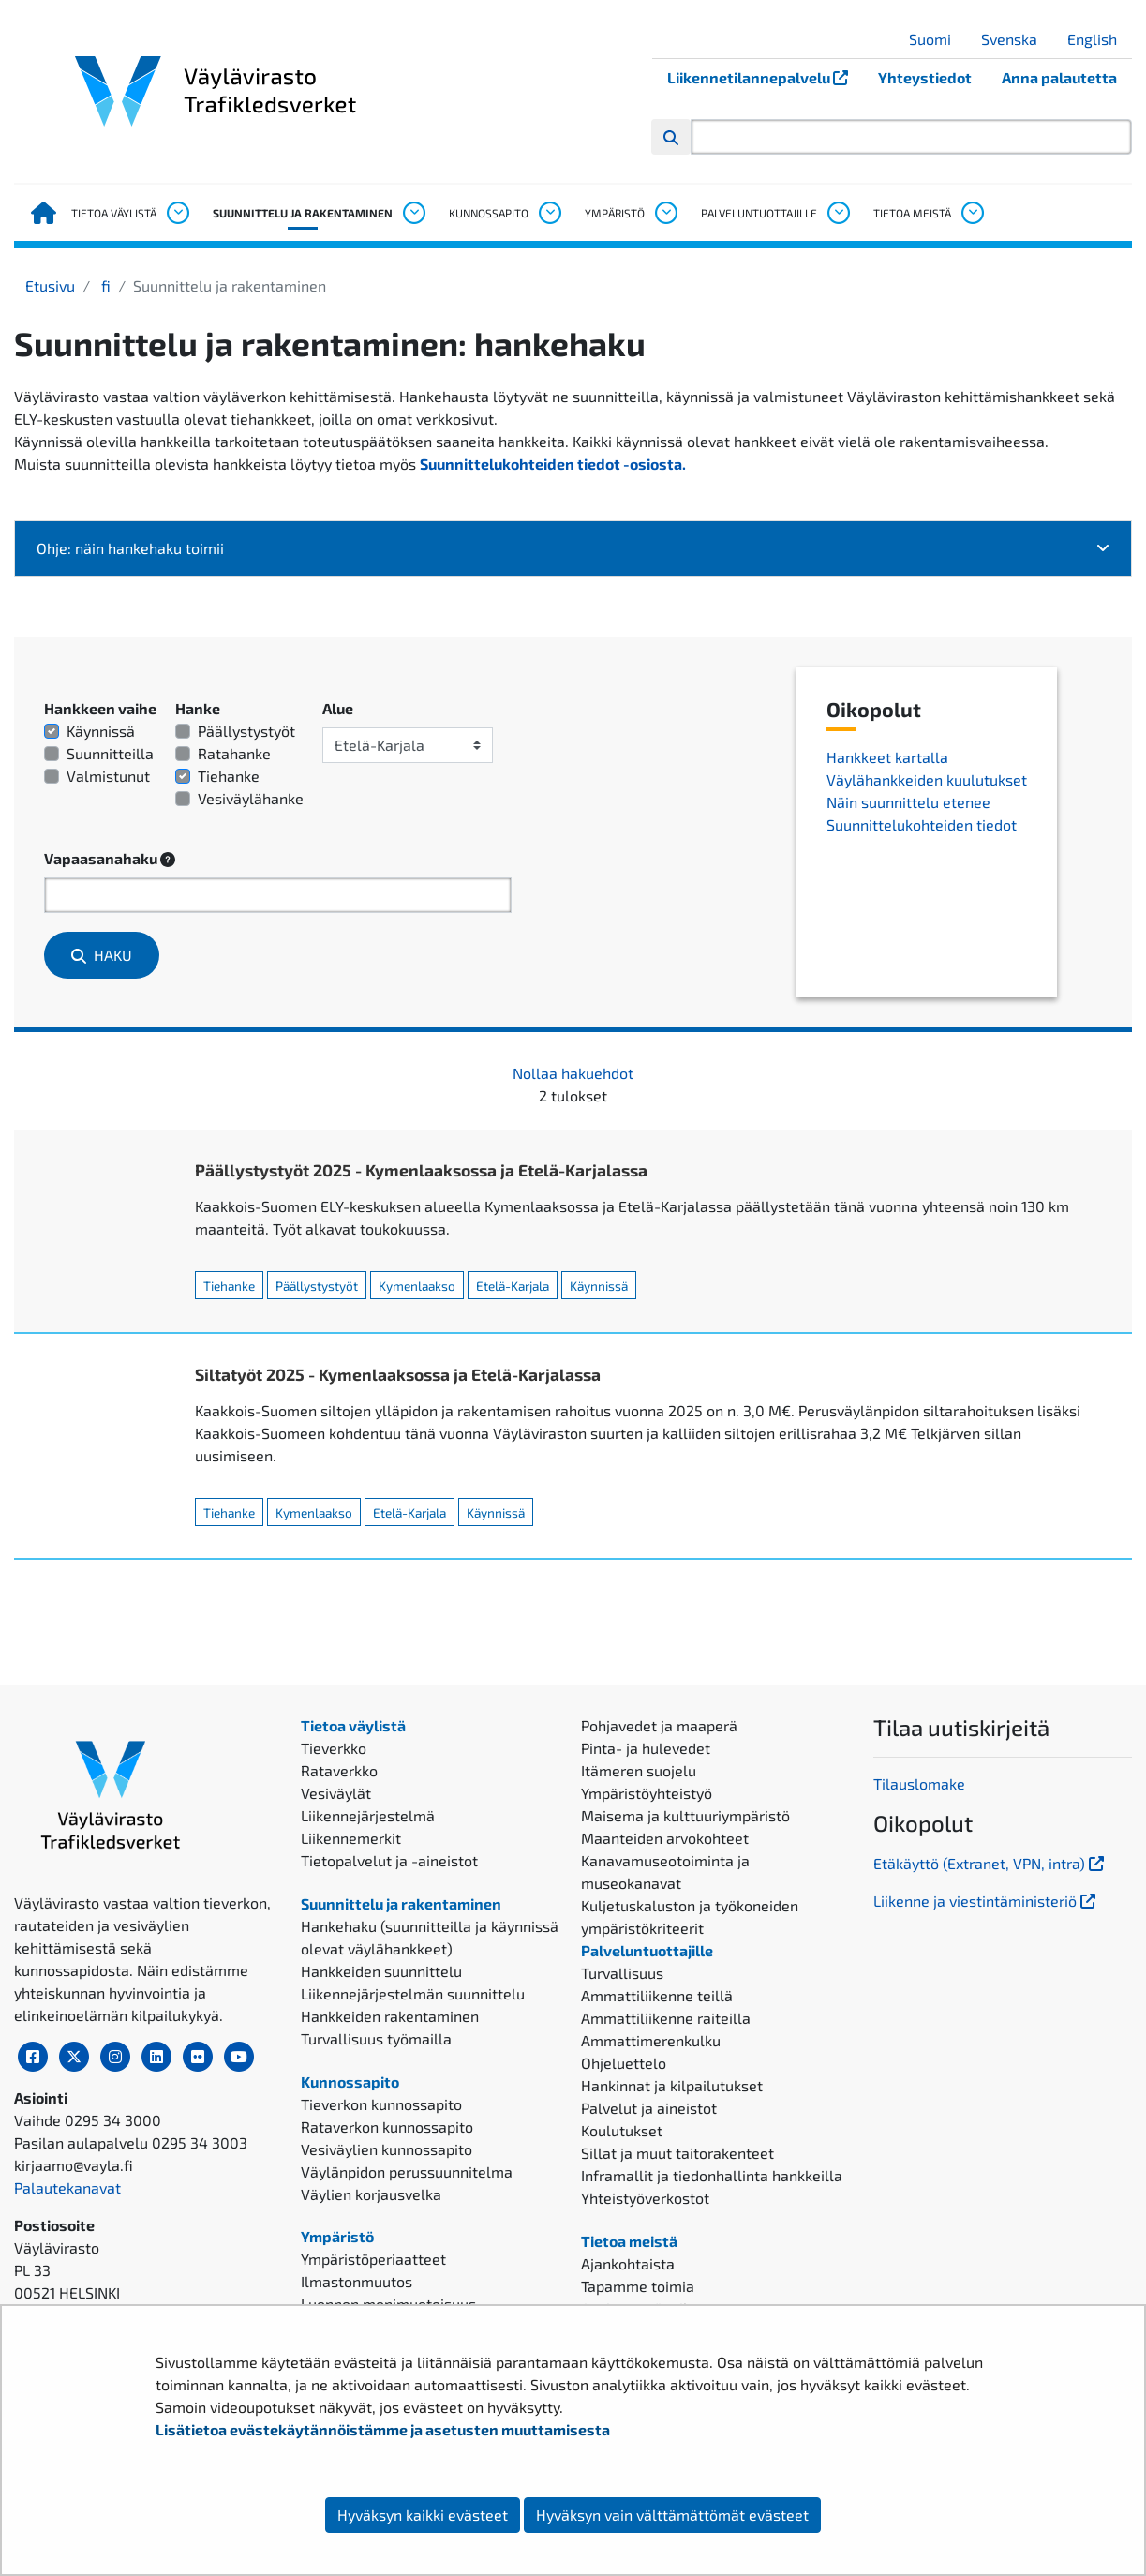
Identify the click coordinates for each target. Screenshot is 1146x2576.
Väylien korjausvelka (371, 2194)
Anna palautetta (1059, 77)
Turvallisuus (622, 1973)
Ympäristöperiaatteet (373, 2259)
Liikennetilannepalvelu (765, 77)
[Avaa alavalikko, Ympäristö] (665, 213)
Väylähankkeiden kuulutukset (926, 779)
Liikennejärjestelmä (368, 1815)
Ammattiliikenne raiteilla (666, 2018)
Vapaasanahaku (109, 858)
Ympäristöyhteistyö (646, 1793)
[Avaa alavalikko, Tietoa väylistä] (177, 213)
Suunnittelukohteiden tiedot (921, 824)
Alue (337, 708)
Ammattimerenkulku (651, 2040)
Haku (101, 955)
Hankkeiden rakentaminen (390, 2016)
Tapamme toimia (637, 2286)
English (1099, 39)
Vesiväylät (336, 1793)
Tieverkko (333, 1748)
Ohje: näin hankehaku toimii (573, 548)
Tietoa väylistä (113, 212)
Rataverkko (339, 1770)
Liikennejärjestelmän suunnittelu (413, 1993)
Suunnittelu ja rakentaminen (303, 212)
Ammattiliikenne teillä (657, 1995)
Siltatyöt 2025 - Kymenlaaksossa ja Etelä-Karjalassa (398, 1374)
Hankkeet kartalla (887, 757)
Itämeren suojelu (638, 1770)
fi (104, 285)
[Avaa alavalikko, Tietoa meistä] (971, 213)
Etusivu (50, 285)
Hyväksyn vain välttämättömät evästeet (672, 2515)
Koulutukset (621, 2130)
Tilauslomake (919, 1783)
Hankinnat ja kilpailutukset (672, 2085)
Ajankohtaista (628, 2263)
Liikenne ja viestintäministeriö (986, 1901)
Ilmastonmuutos (356, 2281)
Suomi (937, 39)
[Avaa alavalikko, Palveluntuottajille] (837, 213)
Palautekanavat (67, 2187)
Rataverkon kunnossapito (387, 2126)
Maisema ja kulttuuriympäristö (685, 1815)
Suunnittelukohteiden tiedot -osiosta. (553, 463)
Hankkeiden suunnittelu (381, 1971)
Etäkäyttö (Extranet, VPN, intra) (990, 1863)
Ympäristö (615, 212)
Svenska (1016, 39)
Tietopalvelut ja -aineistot (389, 1860)
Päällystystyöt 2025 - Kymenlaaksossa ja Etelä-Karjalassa (421, 1170)
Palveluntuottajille (759, 212)
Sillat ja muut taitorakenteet (677, 2153)
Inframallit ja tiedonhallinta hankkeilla (711, 2175)
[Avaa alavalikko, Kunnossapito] (549, 213)
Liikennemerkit (351, 1838)
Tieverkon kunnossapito (381, 2104)
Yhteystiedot (925, 77)
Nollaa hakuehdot (573, 1073)
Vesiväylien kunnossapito (386, 2149)
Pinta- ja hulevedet (645, 1748)
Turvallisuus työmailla (376, 2038)
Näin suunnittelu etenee (908, 802)
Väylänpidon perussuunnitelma (407, 2171)
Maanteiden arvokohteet (665, 1838)
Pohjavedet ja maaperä (659, 1725)
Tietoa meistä (912, 212)
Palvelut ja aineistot (649, 2108)
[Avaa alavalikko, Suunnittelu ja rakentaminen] (413, 213)
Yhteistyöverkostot (645, 2198)
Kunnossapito (488, 212)
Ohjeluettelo (623, 2063)
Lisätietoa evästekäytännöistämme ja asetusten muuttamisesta (383, 2429)
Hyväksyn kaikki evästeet (422, 2515)
